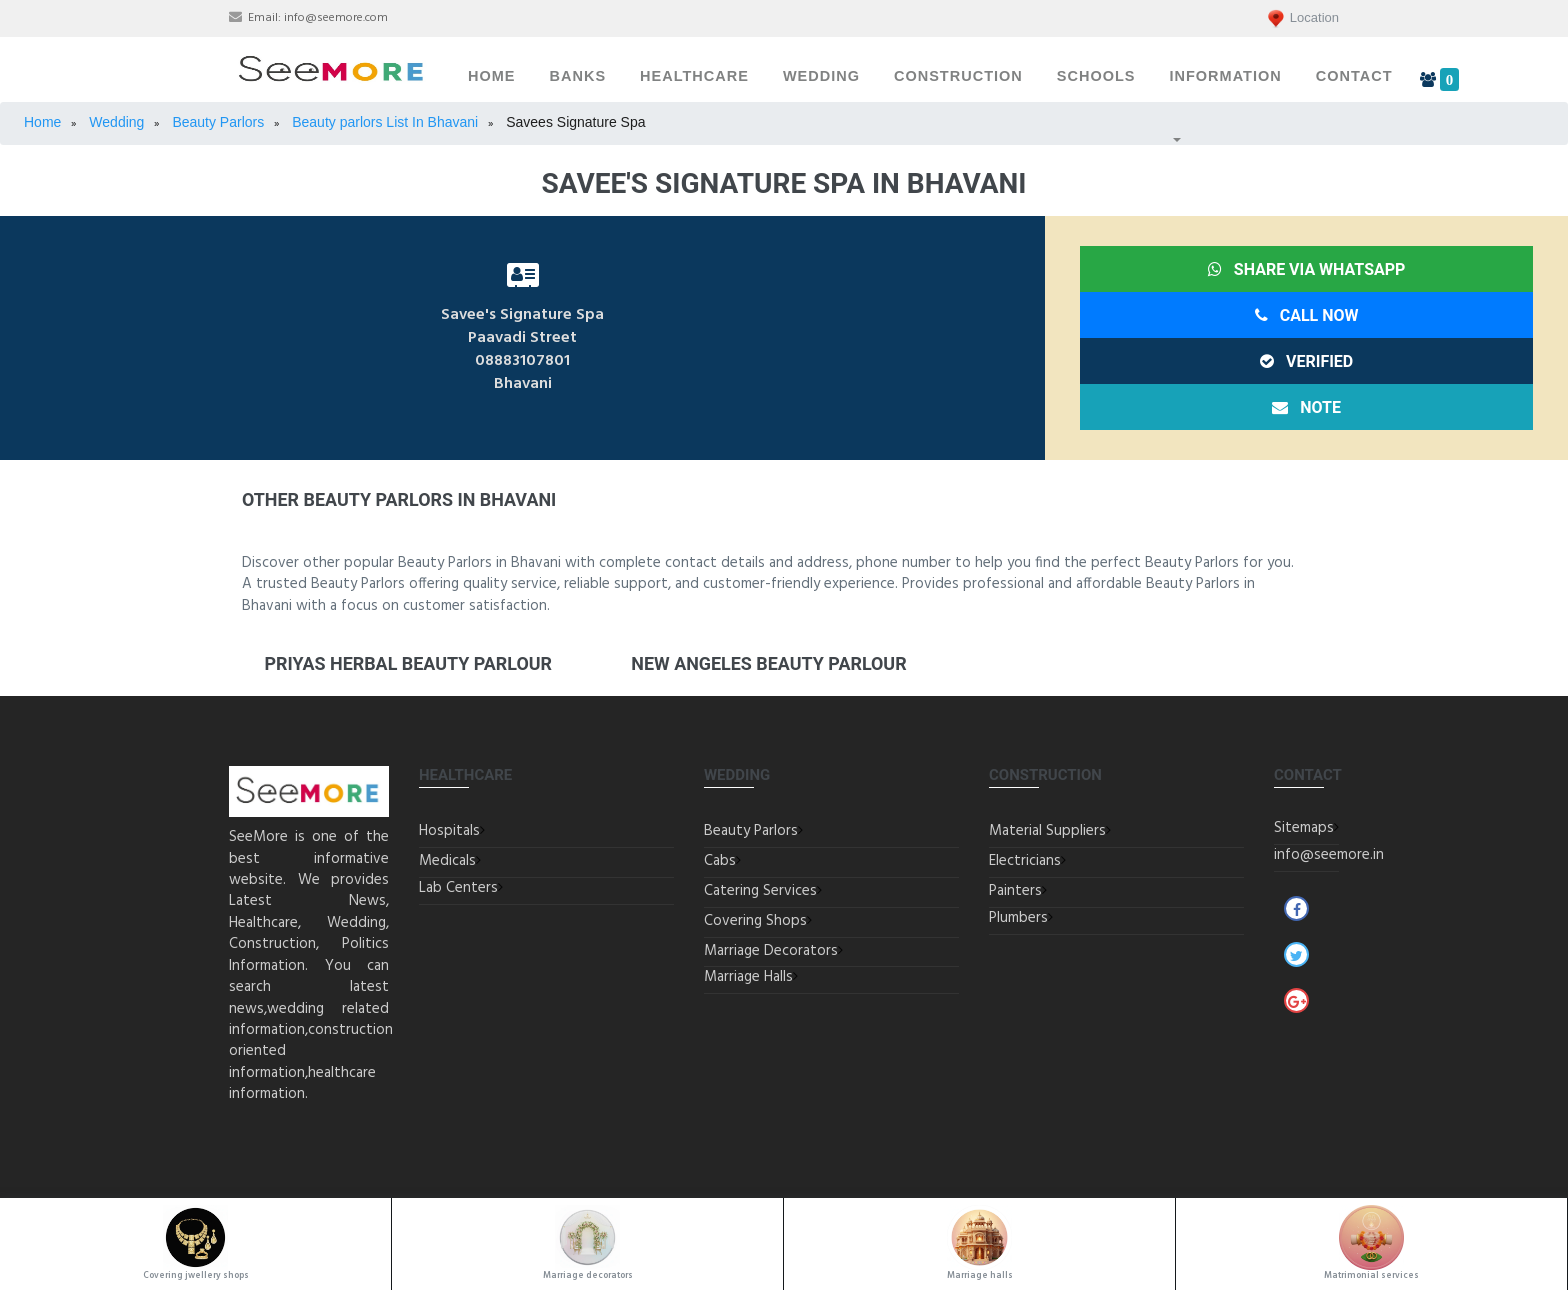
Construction (958, 76)
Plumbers (1018, 918)
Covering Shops (755, 921)
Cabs (720, 861)
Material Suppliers (1047, 831)
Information (1225, 76)
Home (492, 76)
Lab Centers (458, 888)
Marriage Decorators (771, 951)
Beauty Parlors (751, 831)
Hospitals (449, 831)
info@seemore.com (336, 18)
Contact (1354, 76)
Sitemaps (1304, 828)
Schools (1096, 76)
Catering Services (760, 891)
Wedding (821, 76)
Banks (578, 76)
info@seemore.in (1329, 855)
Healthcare (694, 76)
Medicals (447, 861)
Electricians (1025, 861)
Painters (1015, 891)
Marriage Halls (748, 977)
